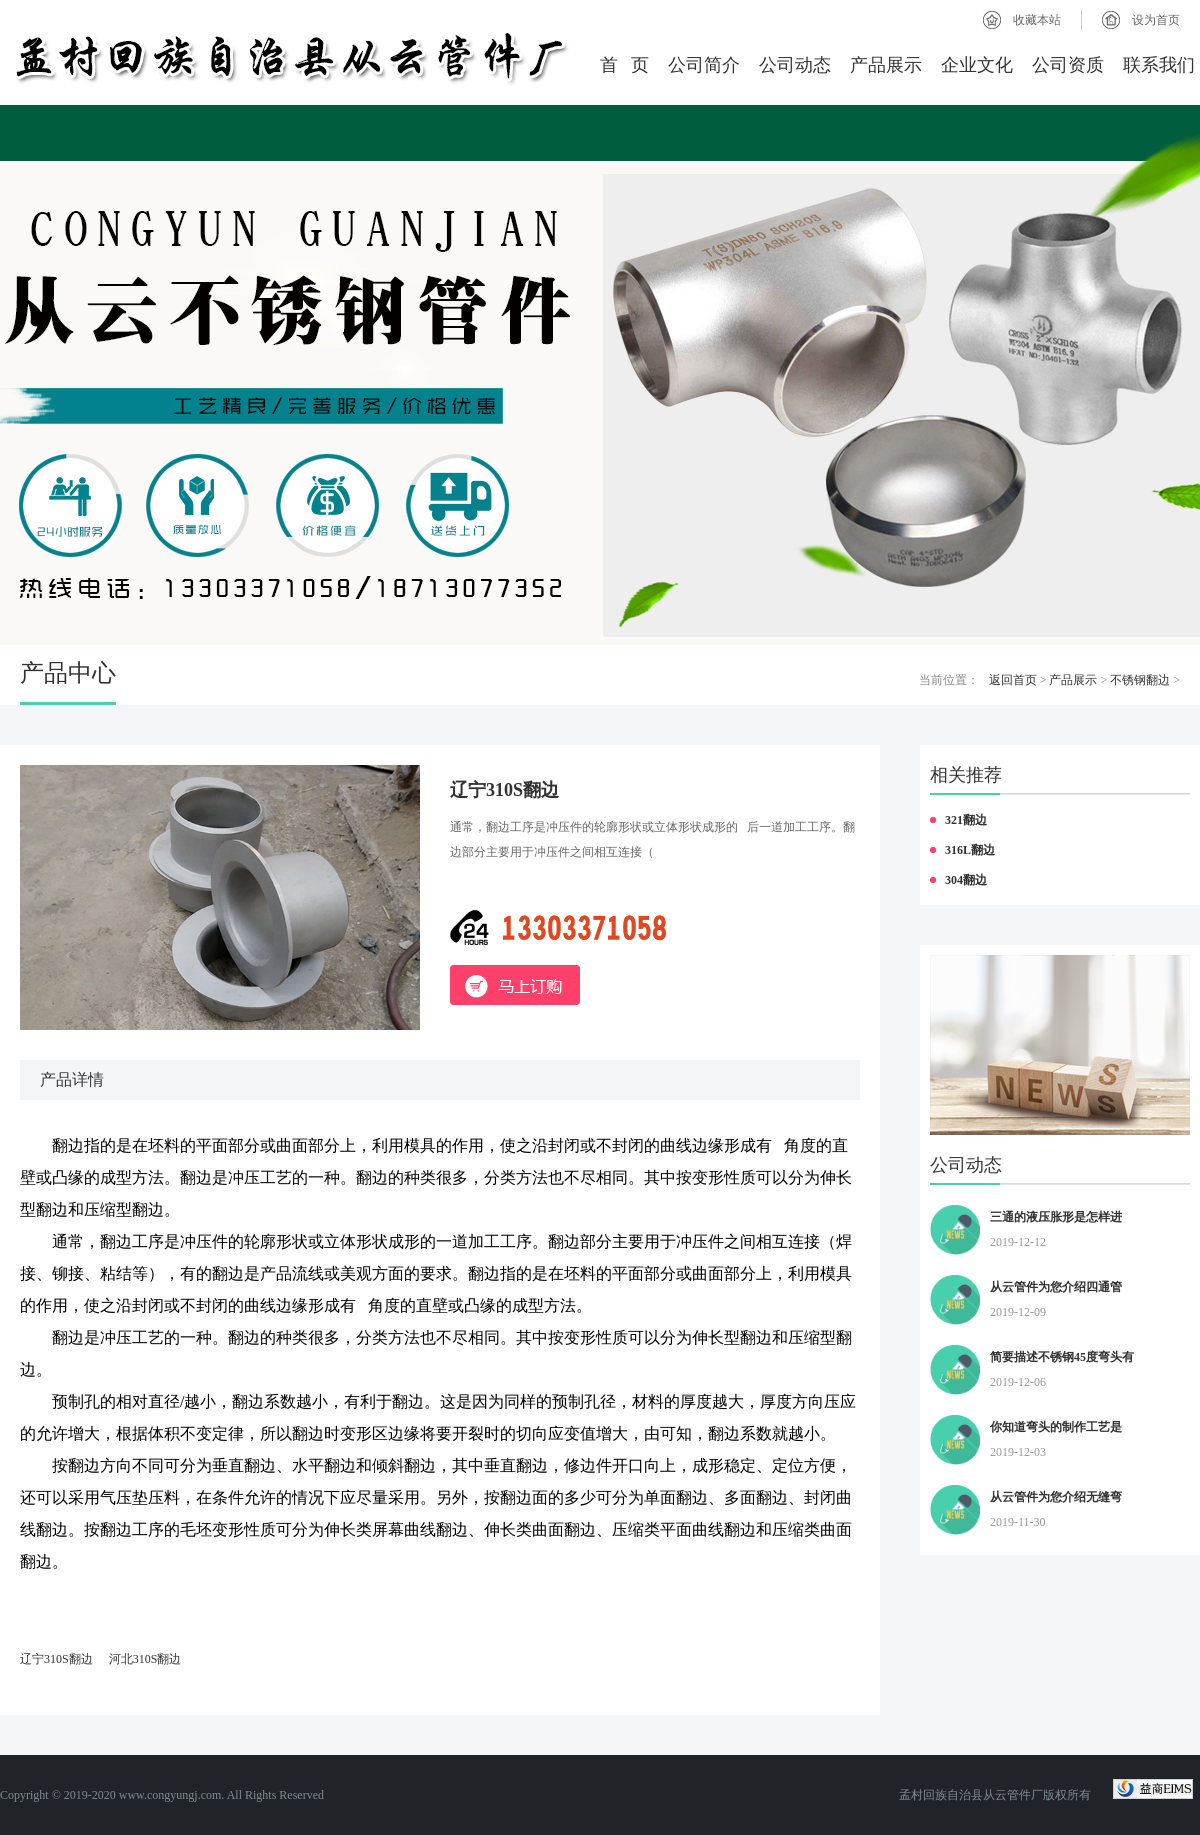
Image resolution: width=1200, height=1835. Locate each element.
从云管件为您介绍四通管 (1056, 1287)
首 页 (625, 65)
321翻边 (966, 820)
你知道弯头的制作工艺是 (1056, 1427)
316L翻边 (970, 850)
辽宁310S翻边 (56, 1659)
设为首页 (1156, 20)
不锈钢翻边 (1140, 680)
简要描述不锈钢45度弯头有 (1062, 1357)
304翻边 (966, 880)
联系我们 (1159, 65)
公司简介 (704, 65)
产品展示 (886, 65)
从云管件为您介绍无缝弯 (1056, 1497)
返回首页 (1013, 680)
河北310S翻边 (145, 1659)
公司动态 (795, 65)
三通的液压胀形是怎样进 (1056, 1217)
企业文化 (977, 65)
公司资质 (1068, 65)
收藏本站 (1037, 20)
